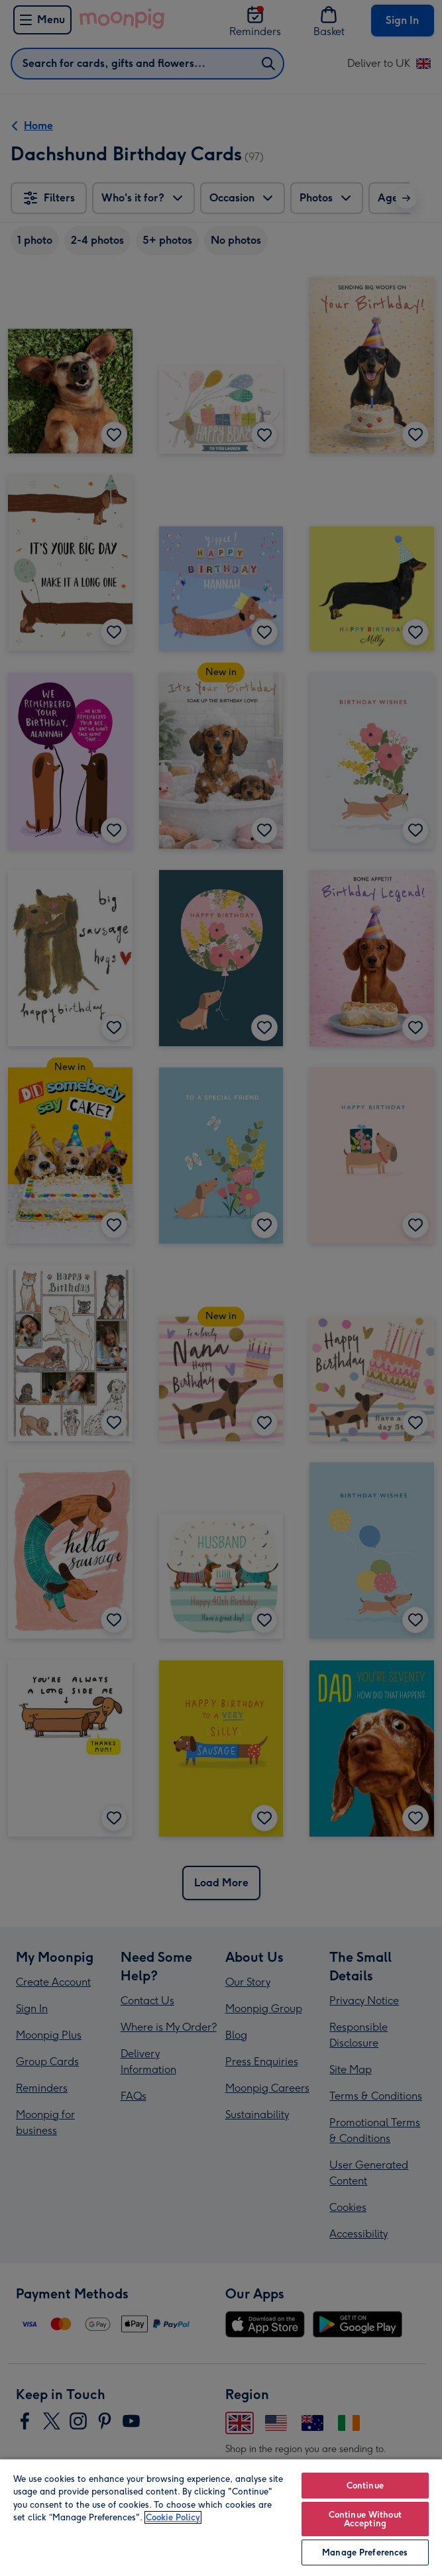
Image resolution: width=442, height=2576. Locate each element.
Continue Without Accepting (365, 2519)
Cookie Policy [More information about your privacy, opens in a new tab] (173, 2517)
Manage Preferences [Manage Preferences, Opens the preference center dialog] (365, 2552)
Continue (365, 2486)
